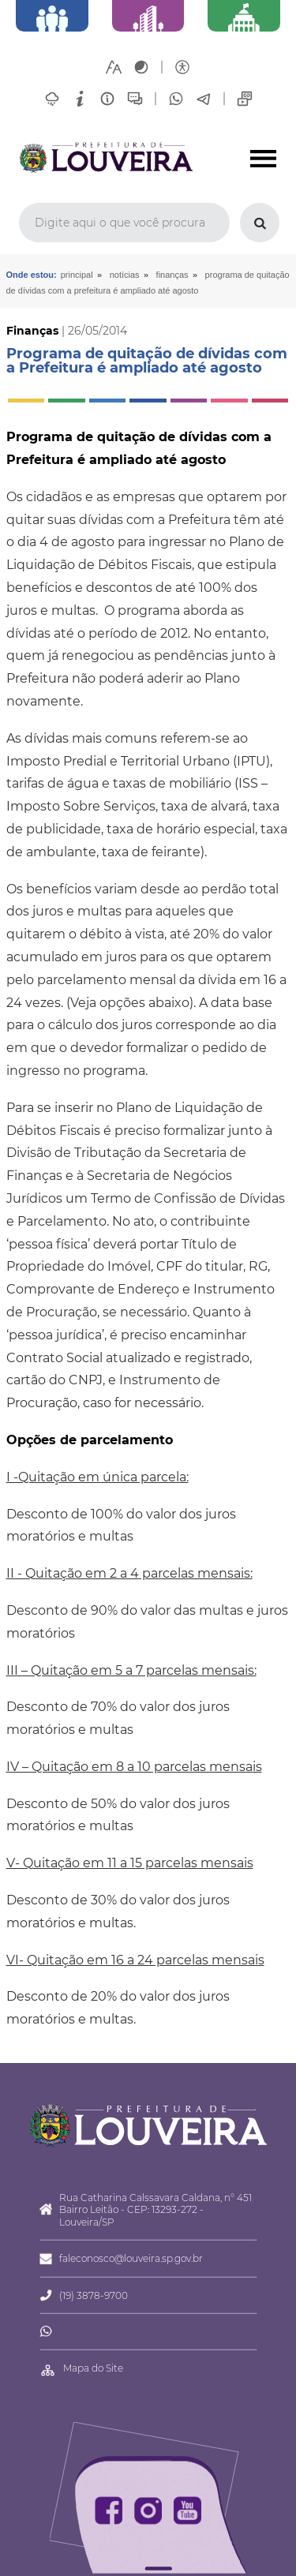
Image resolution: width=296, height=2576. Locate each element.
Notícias (125, 274)
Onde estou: (31, 274)
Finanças (172, 274)
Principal (77, 274)
